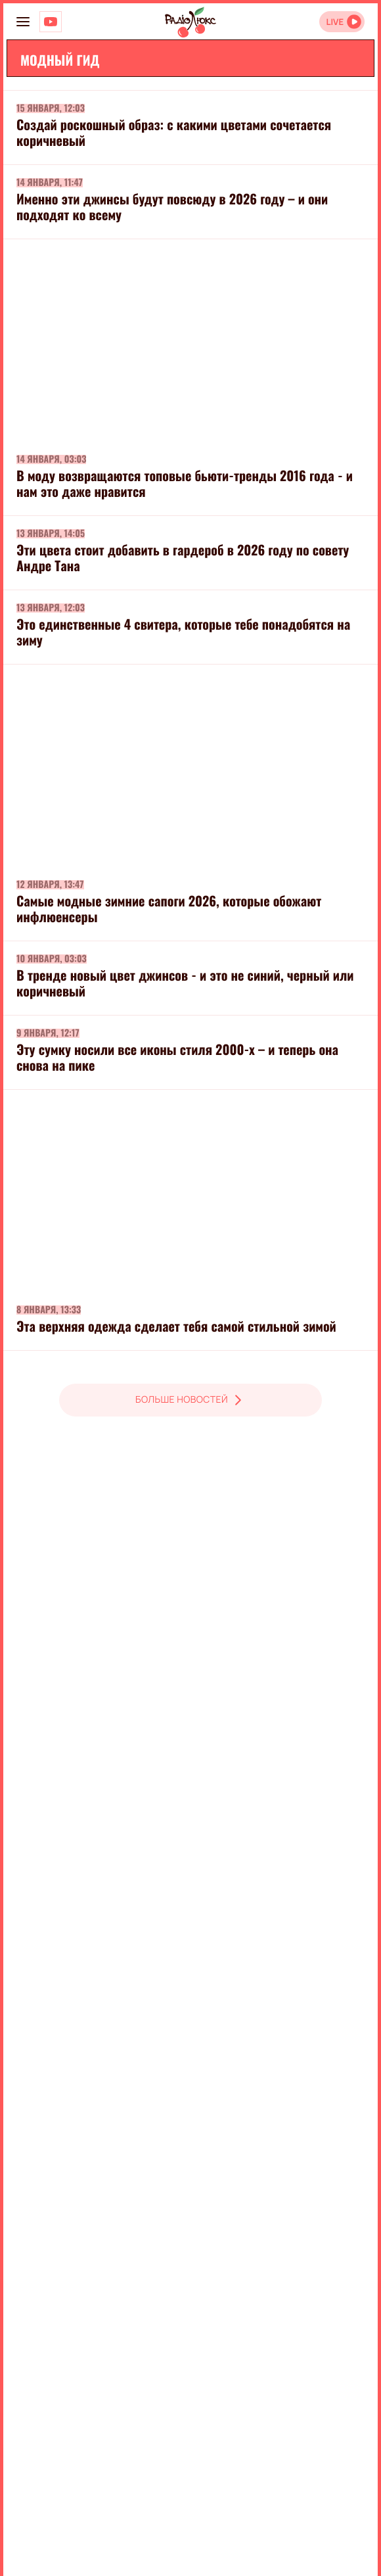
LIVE (335, 22)
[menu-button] (23, 21)
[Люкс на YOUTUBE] (50, 21)
